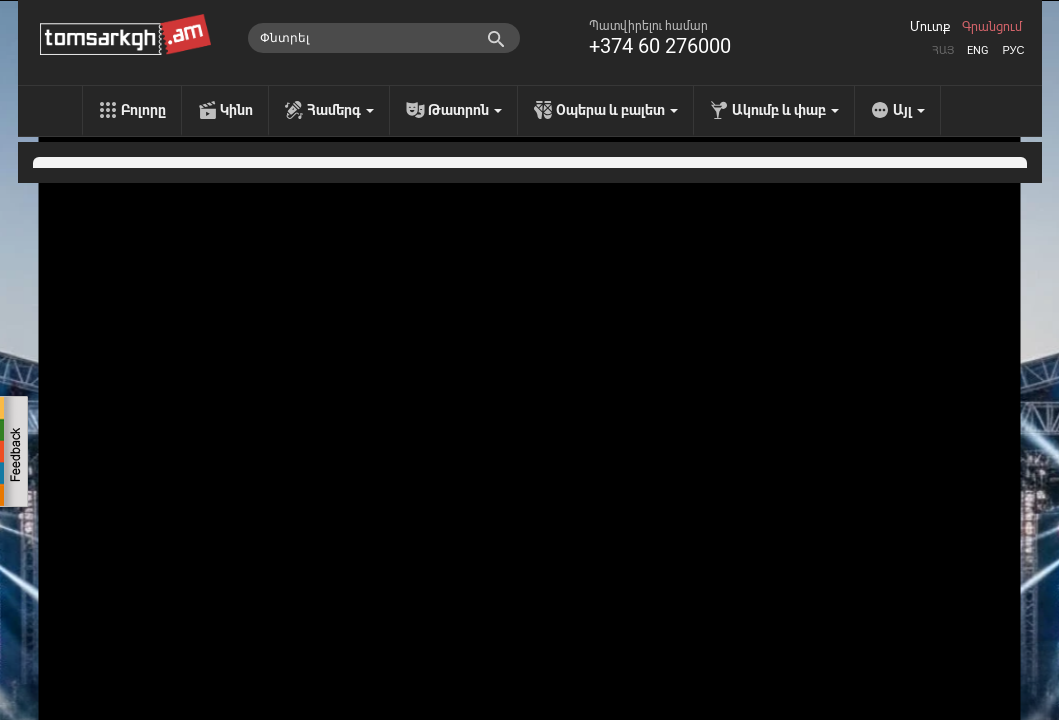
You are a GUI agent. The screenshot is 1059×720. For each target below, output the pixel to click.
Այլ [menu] (909, 110)
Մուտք (930, 27)
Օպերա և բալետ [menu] (617, 110)
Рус (1013, 50)
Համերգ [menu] (340, 110)
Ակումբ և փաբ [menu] (785, 110)
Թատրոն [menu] (465, 110)
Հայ (943, 50)
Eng (978, 50)
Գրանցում (992, 27)
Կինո (236, 110)
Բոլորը (143, 110)
